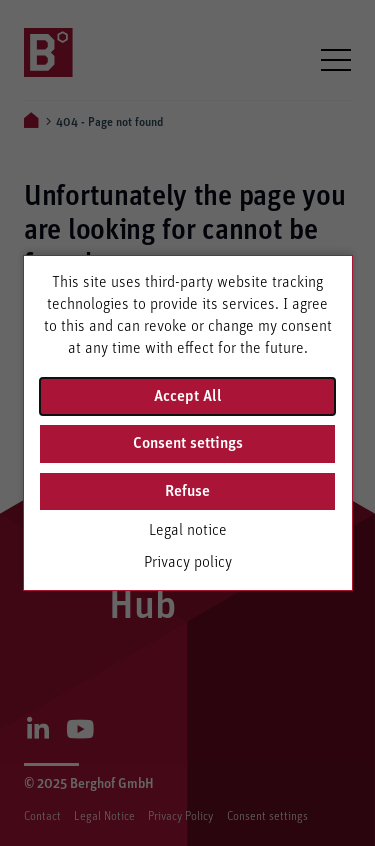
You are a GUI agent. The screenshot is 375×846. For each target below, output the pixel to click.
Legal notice (188, 530)
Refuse (187, 491)
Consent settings (188, 443)
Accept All (188, 396)
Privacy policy (188, 562)
